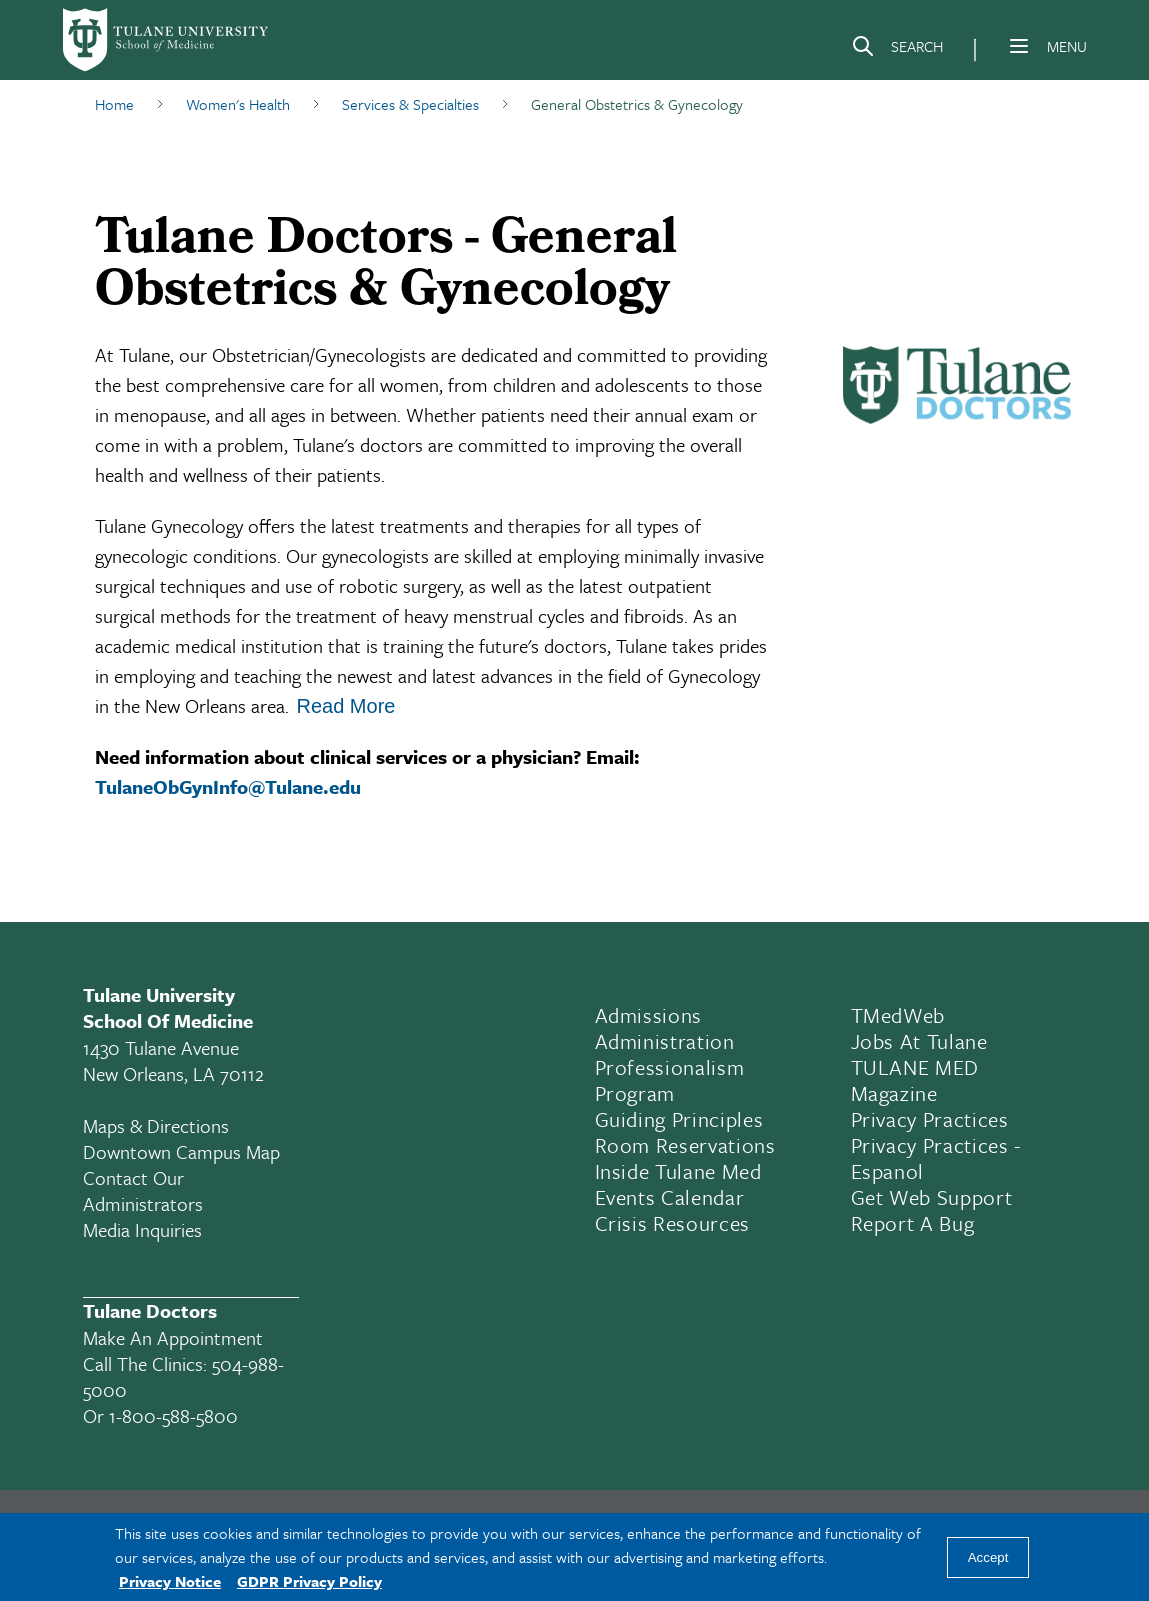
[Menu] (1019, 46)
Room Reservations (685, 1145)
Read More (346, 706)
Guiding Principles (679, 1119)
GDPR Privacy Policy (309, 1581)
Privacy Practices (930, 1119)
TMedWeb (898, 1015)
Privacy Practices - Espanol (936, 1158)
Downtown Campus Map (181, 1151)
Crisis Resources (673, 1223)
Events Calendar (670, 1197)
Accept (988, 1557)
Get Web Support (932, 1197)
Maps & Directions (156, 1125)
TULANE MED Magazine (915, 1080)
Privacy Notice (170, 1581)
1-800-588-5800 (173, 1415)
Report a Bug (913, 1223)
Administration (665, 1041)
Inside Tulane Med (678, 1171)
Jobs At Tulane (919, 1041)
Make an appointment (173, 1337)
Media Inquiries (142, 1229)
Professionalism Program (670, 1080)
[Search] (897, 50)
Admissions (649, 1015)
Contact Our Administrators (143, 1190)
